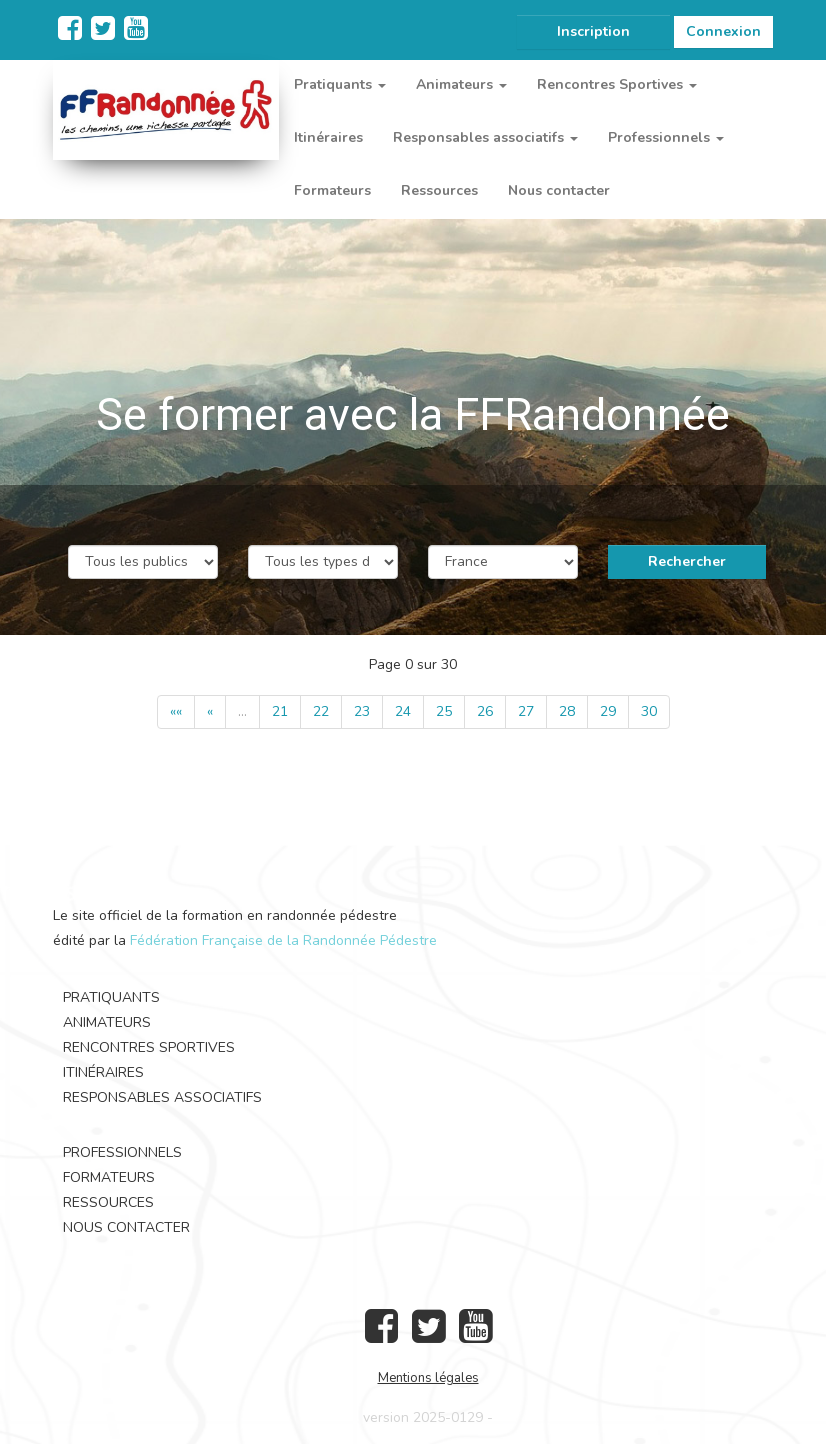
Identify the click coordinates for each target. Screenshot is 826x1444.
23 (362, 711)
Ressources (439, 190)
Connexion (723, 31)
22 (321, 711)
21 (280, 711)
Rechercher (687, 561)
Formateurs (332, 190)
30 (649, 711)
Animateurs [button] (461, 84)
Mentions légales (428, 1378)
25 (444, 711)
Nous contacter (559, 190)
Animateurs (107, 1022)
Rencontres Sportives (149, 1047)
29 (608, 711)
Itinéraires (328, 137)
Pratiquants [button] (340, 84)
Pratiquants (111, 997)
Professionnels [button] (666, 137)
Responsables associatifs (162, 1097)
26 (485, 711)
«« (176, 711)
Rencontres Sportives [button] (617, 84)
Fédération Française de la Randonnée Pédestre (283, 940)
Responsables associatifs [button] (485, 137)
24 (403, 711)
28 (567, 711)
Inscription (593, 31)
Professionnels (122, 1152)
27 (526, 711)
